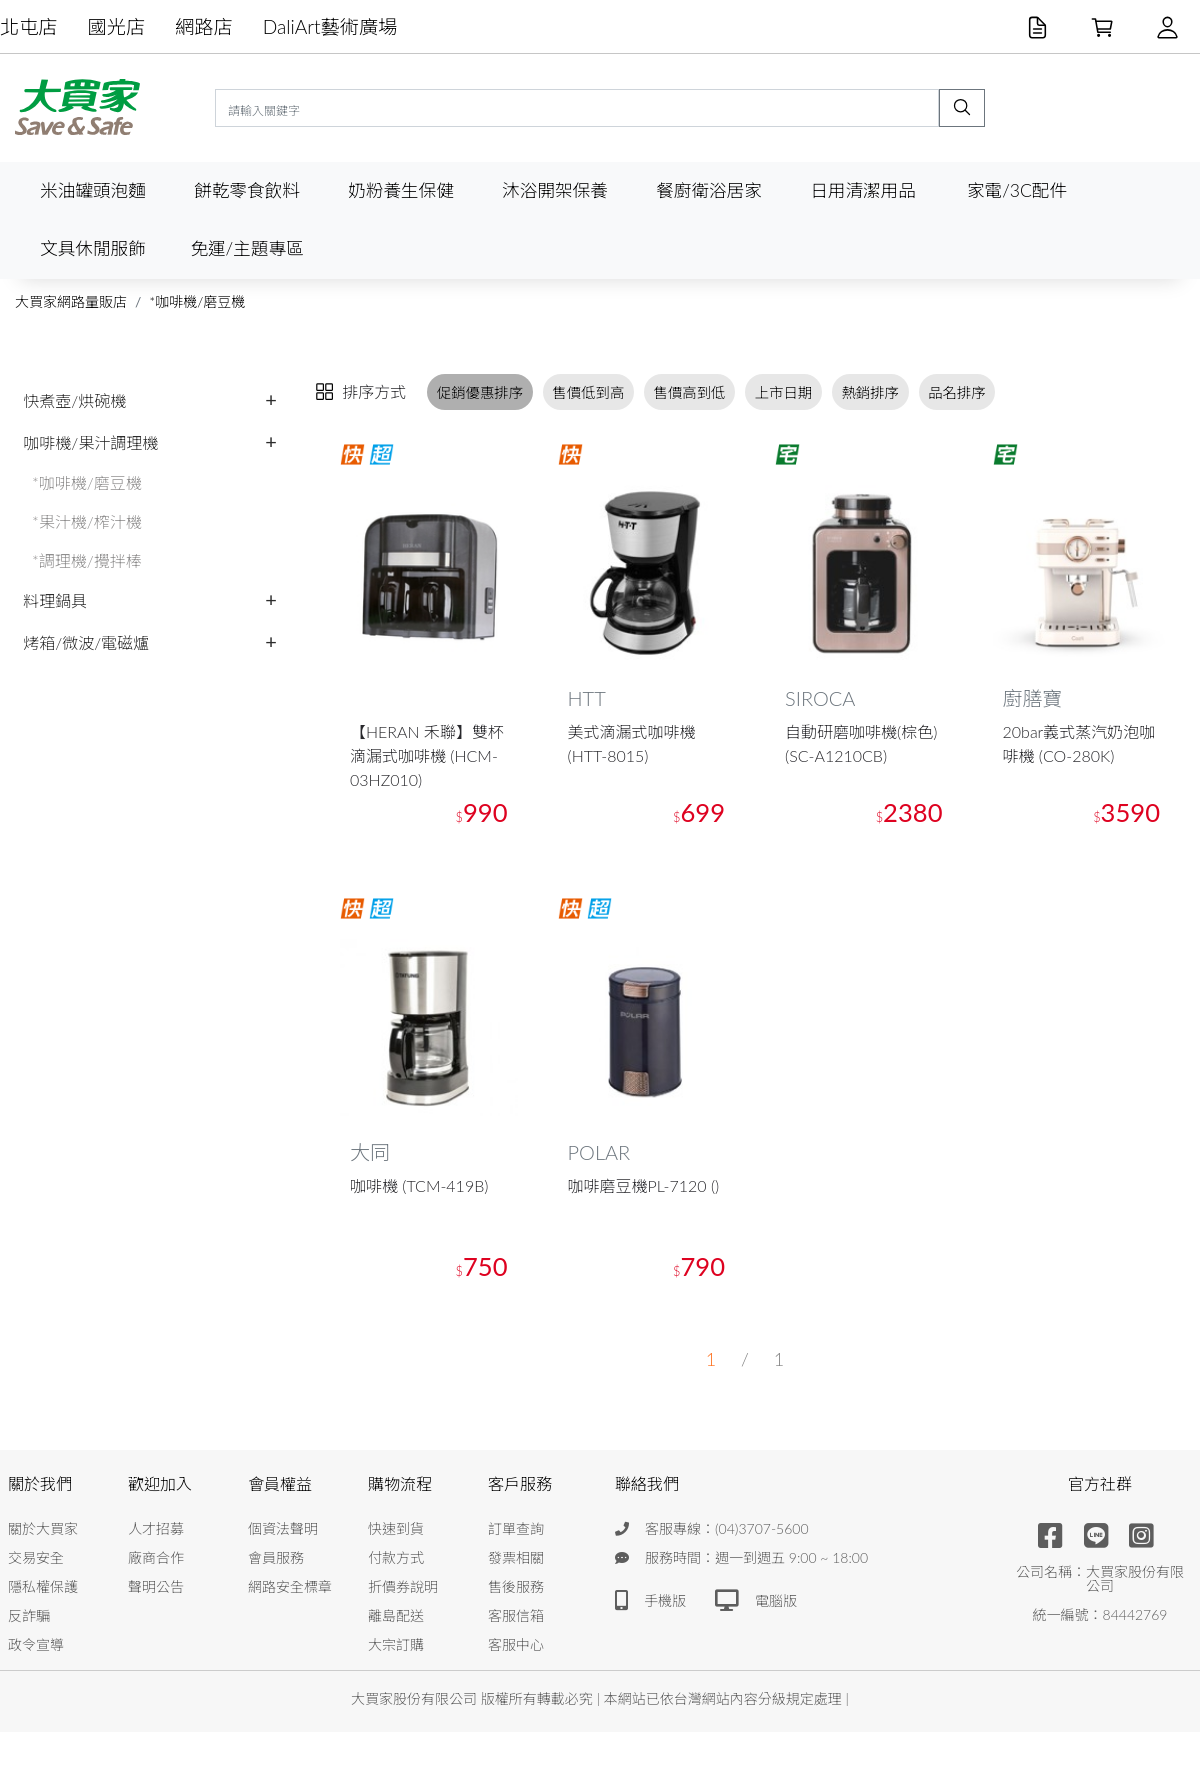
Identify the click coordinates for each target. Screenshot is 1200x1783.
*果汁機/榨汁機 (87, 521)
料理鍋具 (55, 600)
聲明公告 (156, 1587)
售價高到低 (690, 392)
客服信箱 (516, 1616)
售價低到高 (588, 392)
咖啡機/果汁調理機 (90, 442)
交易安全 (36, 1558)
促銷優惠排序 (480, 392)
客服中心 (516, 1645)
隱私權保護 (43, 1587)
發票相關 (516, 1558)
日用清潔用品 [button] (863, 190)
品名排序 (957, 392)
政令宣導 (36, 1645)
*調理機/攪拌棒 (87, 560)
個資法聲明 (283, 1529)
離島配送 (396, 1616)
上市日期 (784, 392)
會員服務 (276, 1558)
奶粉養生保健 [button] (401, 190)
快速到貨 (396, 1529)
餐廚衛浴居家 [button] (709, 190)
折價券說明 (403, 1587)
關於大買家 (43, 1529)
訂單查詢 (516, 1529)
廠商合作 (156, 1558)
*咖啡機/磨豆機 (197, 301)
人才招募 (156, 1529)
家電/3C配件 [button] (1017, 190)
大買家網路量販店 (71, 301)
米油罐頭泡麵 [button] (93, 190)
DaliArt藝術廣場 (330, 26)
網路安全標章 (290, 1587)
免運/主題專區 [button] (246, 248)
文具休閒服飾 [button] (93, 248)
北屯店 (29, 26)
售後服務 (516, 1587)
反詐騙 (29, 1616)
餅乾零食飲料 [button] (247, 190)
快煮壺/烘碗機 (74, 400)
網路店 (204, 26)
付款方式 (396, 1558)
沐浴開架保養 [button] (555, 190)
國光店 (117, 26)
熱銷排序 (870, 392)
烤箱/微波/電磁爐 (86, 642)
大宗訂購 (396, 1645)
